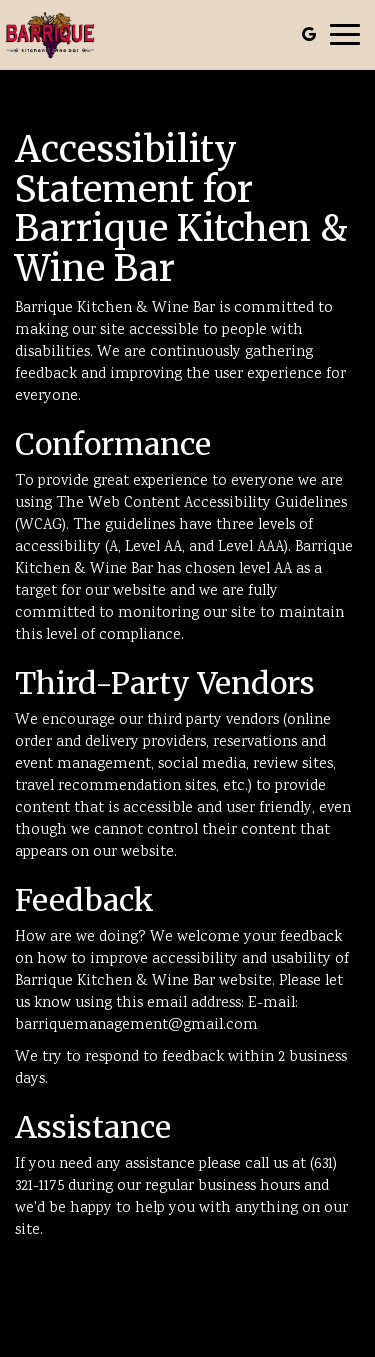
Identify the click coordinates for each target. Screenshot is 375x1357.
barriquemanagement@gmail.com (136, 1025)
